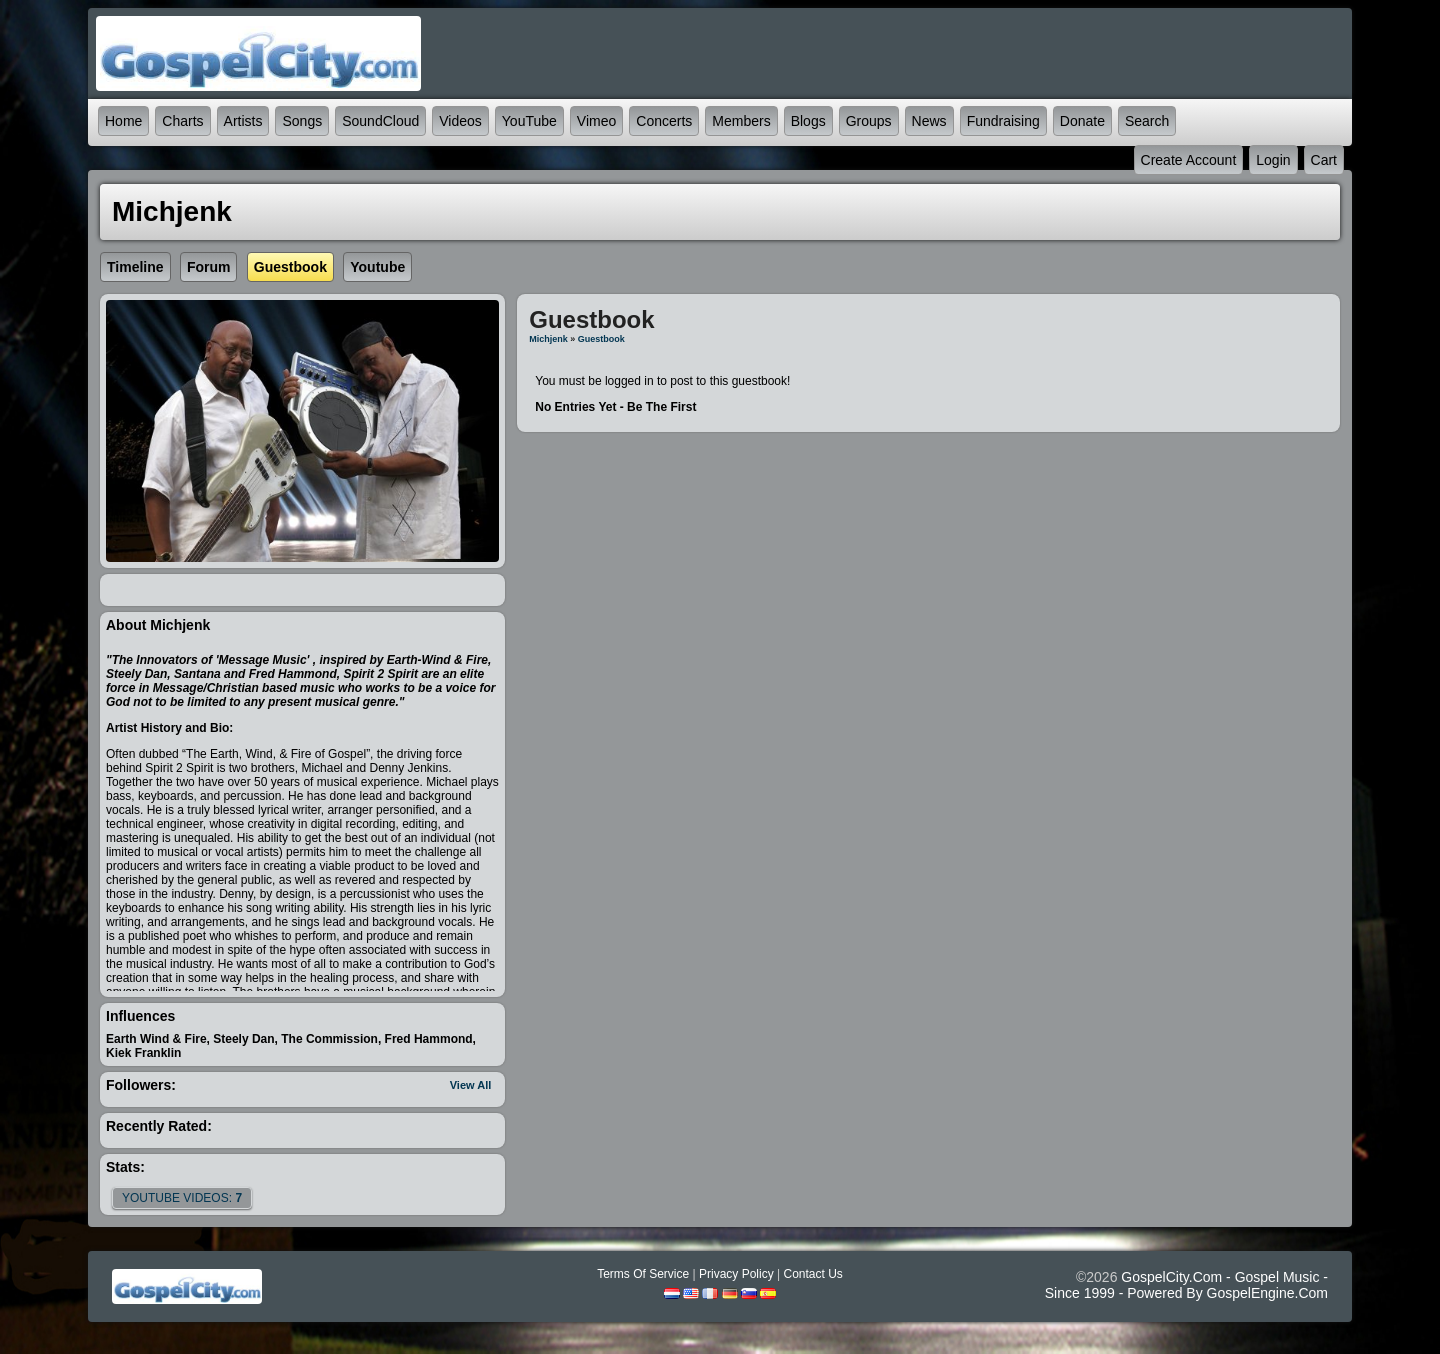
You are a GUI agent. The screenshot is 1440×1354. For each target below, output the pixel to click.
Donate (1082, 121)
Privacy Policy (736, 1274)
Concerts (664, 121)
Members (741, 121)
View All (471, 1085)
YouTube (529, 121)
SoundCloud (380, 121)
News (929, 121)
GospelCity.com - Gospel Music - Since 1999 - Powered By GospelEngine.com (1186, 1285)
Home (123, 121)
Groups (869, 121)
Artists (243, 121)
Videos (460, 121)
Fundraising (1003, 121)
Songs (302, 121)
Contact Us (812, 1274)
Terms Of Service (643, 1274)
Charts (182, 121)
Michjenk (548, 339)
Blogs (808, 121)
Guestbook (601, 339)
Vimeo (596, 121)
